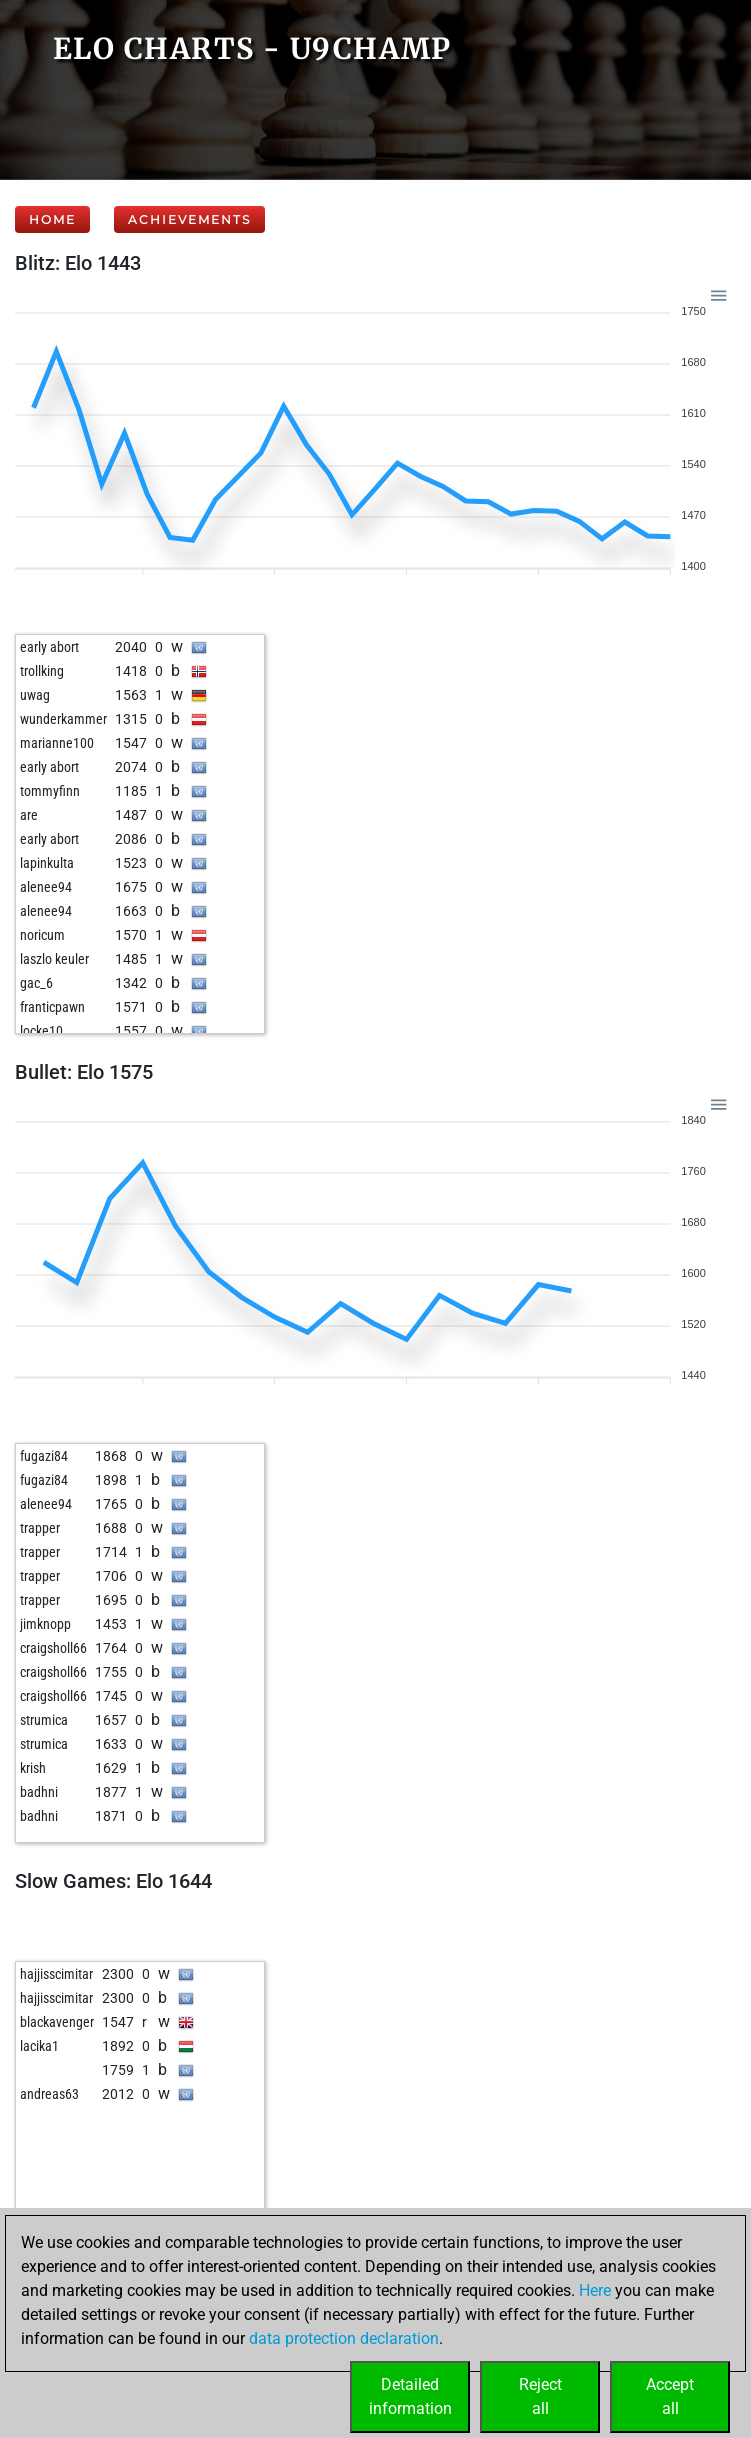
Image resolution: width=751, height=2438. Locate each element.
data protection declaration (344, 2338)
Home (52, 219)
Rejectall (540, 2396)
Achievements (189, 219)
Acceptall (670, 2396)
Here (595, 2290)
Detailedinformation (410, 2396)
